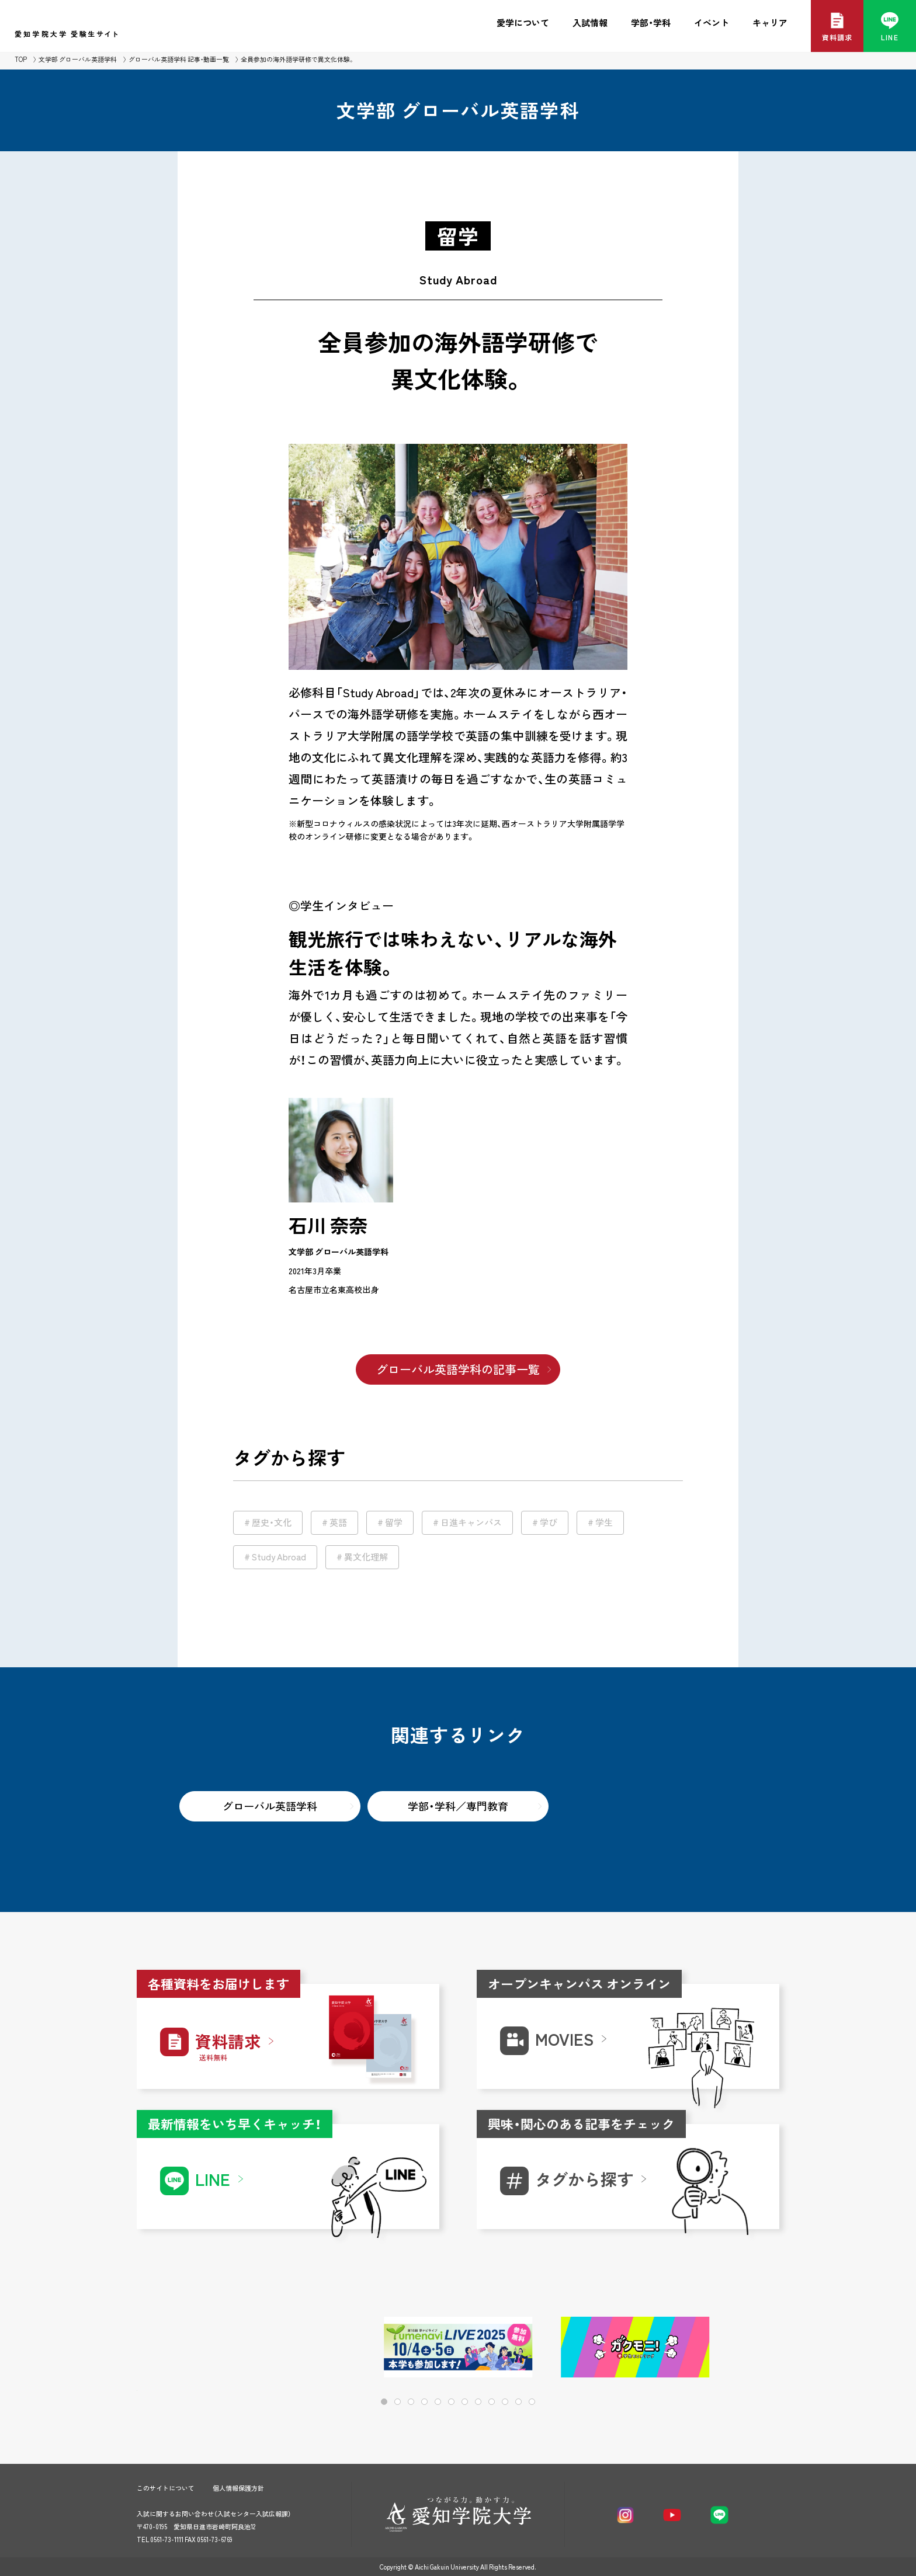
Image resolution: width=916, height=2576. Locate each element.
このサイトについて (166, 2488)
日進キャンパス (471, 1522)
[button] (732, 2348)
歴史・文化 (272, 1522)
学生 (604, 1522)
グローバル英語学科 (270, 1806)
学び (548, 1522)
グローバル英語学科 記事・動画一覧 (179, 59)
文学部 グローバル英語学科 (78, 59)
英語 (338, 1522)
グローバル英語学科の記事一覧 (458, 1369)
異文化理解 (366, 1557)
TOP (21, 59)
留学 (394, 1522)
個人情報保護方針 (238, 2488)
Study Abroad (279, 1557)
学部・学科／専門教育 (458, 1806)
